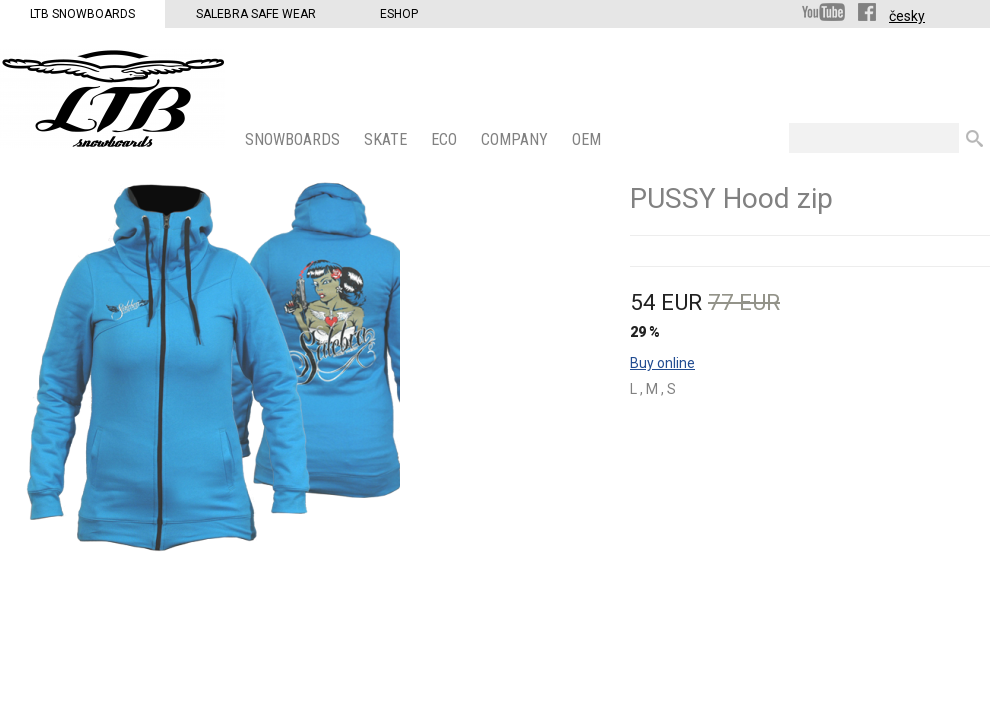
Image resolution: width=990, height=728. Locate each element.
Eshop (399, 14)
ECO (446, 139)
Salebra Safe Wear (256, 14)
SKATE (387, 139)
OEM (588, 139)
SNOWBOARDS (294, 139)
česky (907, 16)
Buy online (662, 363)
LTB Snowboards (82, 14)
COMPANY (516, 139)
